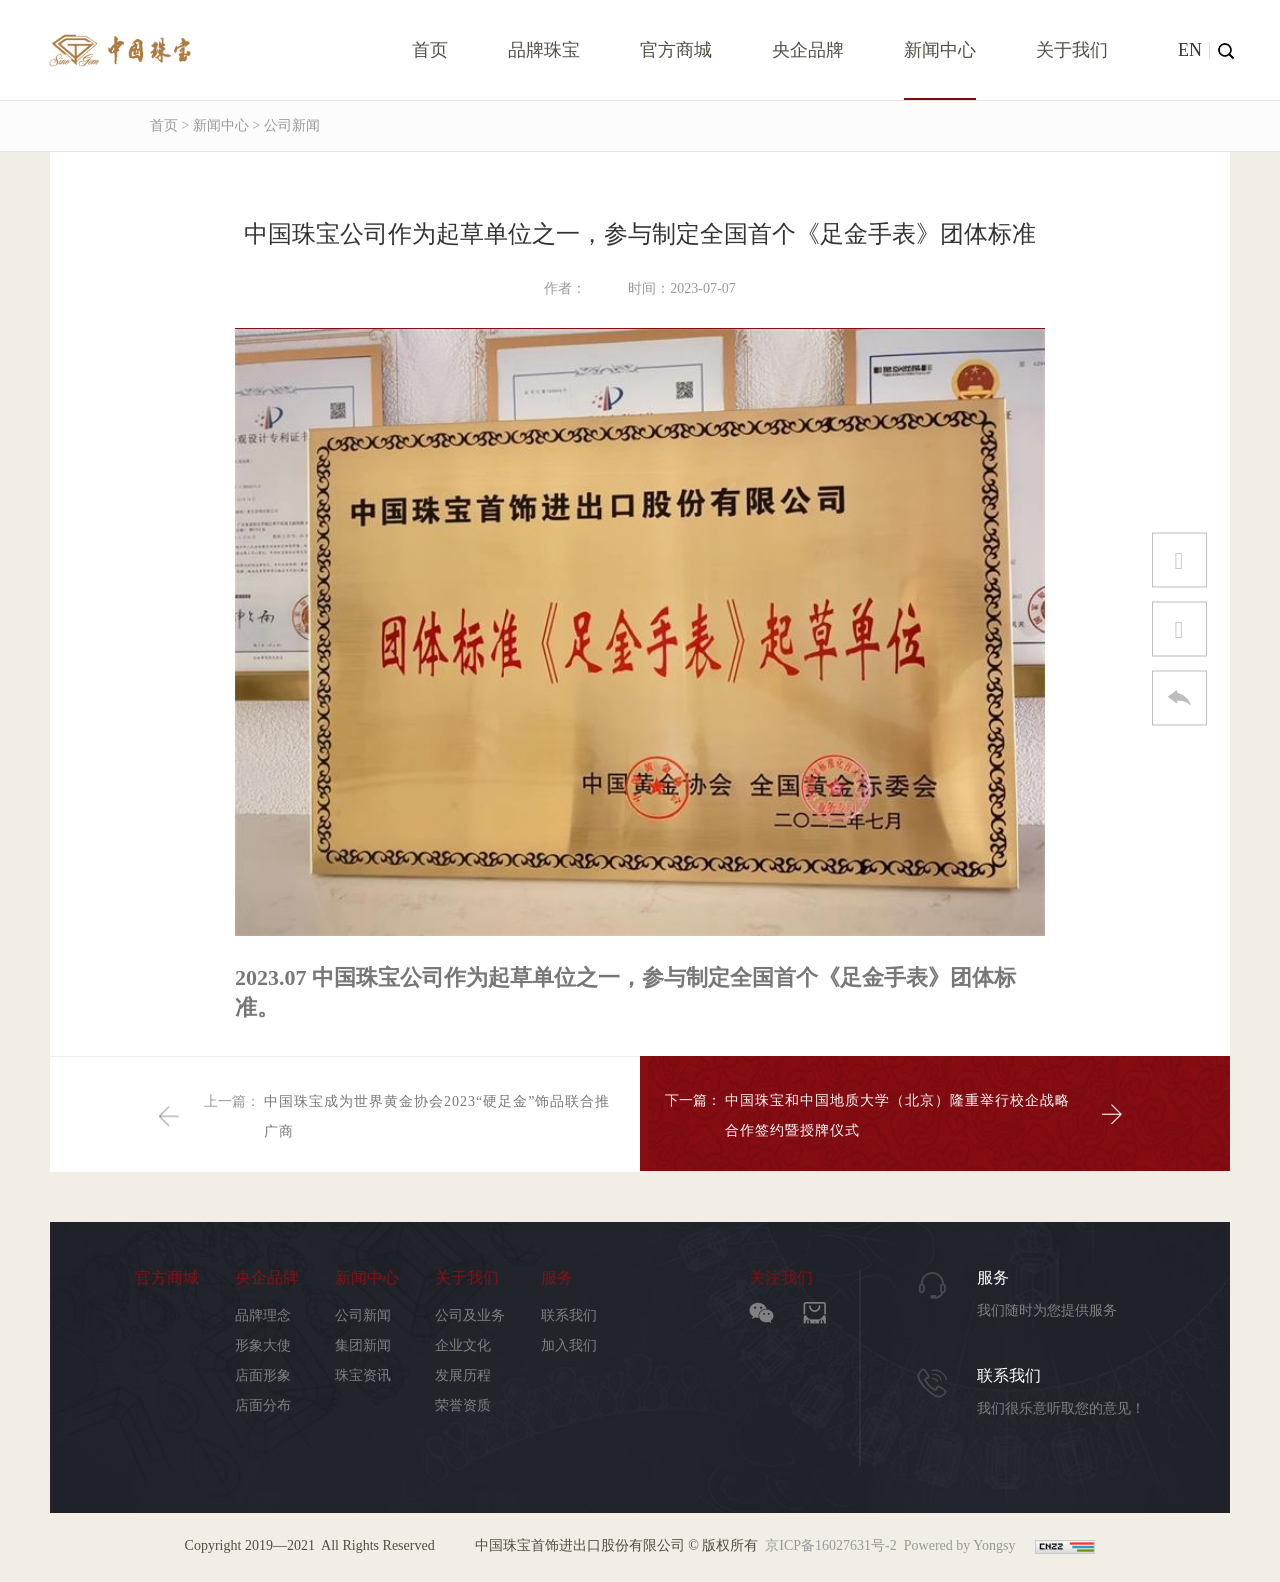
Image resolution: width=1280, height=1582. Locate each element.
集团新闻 (363, 1346)
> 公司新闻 (284, 125)
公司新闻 (363, 1316)
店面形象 (263, 1376)
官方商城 (676, 50)
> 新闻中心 (213, 125)
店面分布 (263, 1406)
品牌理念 (263, 1316)
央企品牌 (808, 50)
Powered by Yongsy (960, 1545)
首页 (430, 50)
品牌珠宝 (544, 50)
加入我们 (569, 1346)
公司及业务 (470, 1316)
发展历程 (463, 1376)
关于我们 (1072, 50)
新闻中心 (940, 50)
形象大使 (263, 1346)
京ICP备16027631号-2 (830, 1545)
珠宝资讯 (363, 1376)
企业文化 (463, 1346)
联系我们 (569, 1316)
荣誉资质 (463, 1406)
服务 (557, 1278)
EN (1190, 50)
